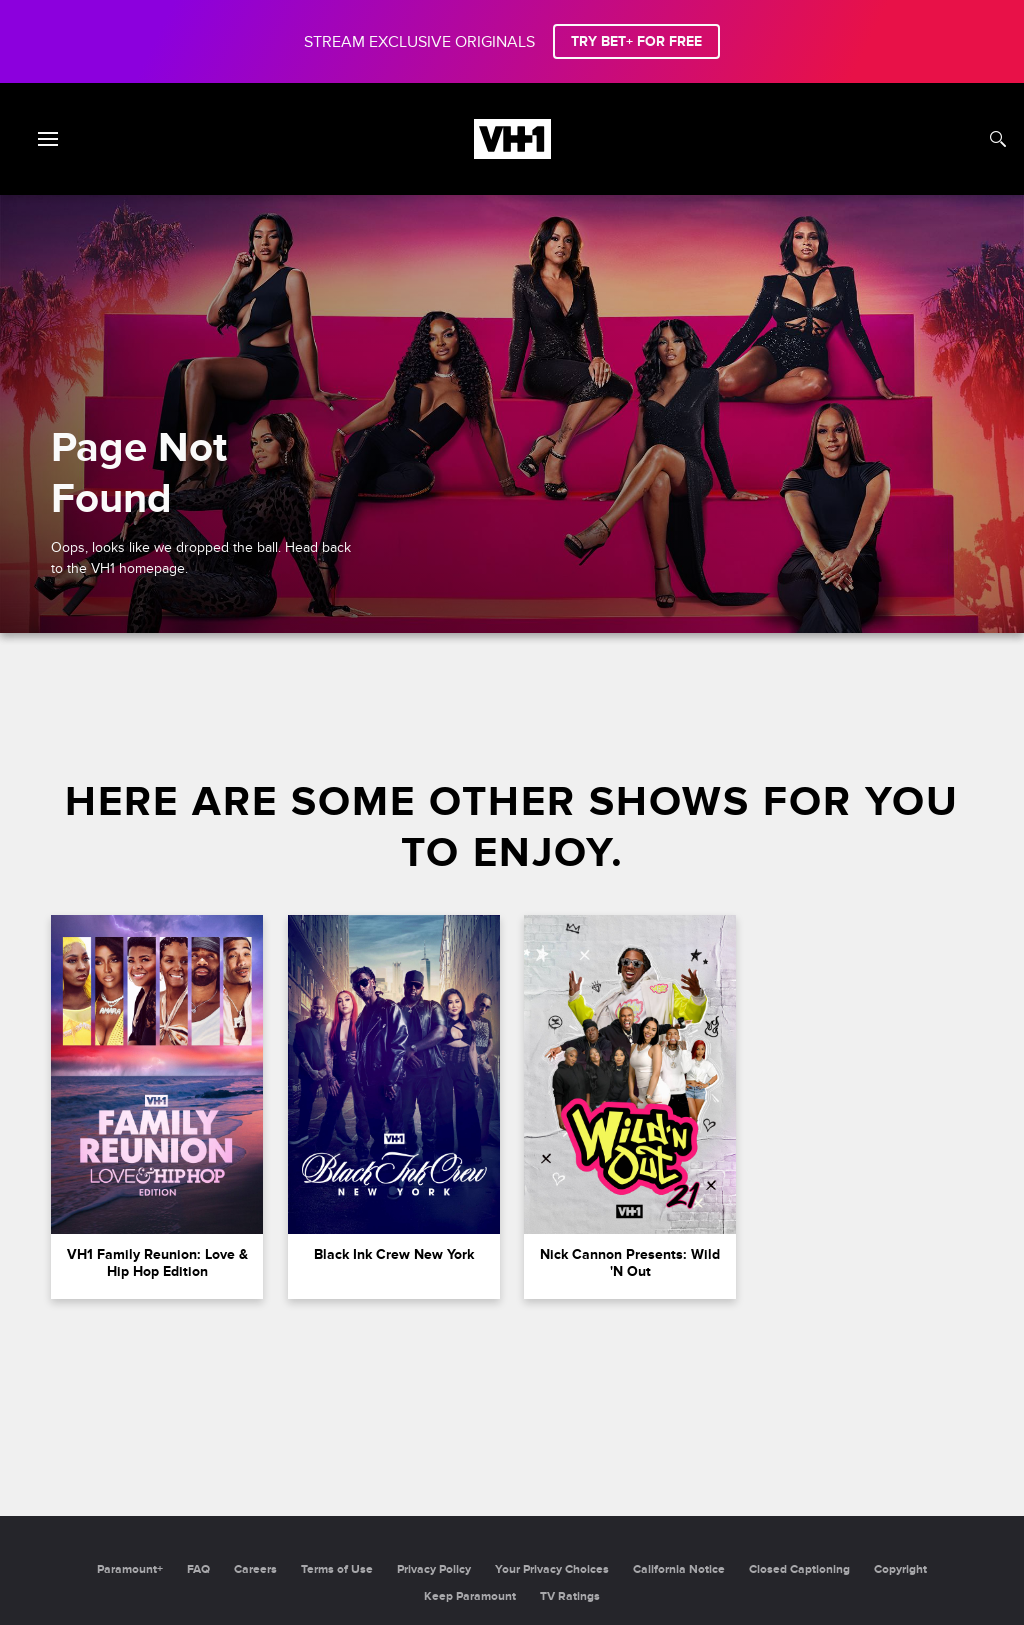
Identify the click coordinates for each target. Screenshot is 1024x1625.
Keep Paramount (470, 1596)
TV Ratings (570, 1596)
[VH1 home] (512, 154)
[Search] (998, 139)
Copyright (900, 1569)
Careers (255, 1569)
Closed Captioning (799, 1569)
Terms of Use (337, 1569)
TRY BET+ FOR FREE (636, 41)
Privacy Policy (434, 1569)
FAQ (198, 1569)
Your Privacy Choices (552, 1569)
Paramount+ (130, 1569)
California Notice (679, 1569)
